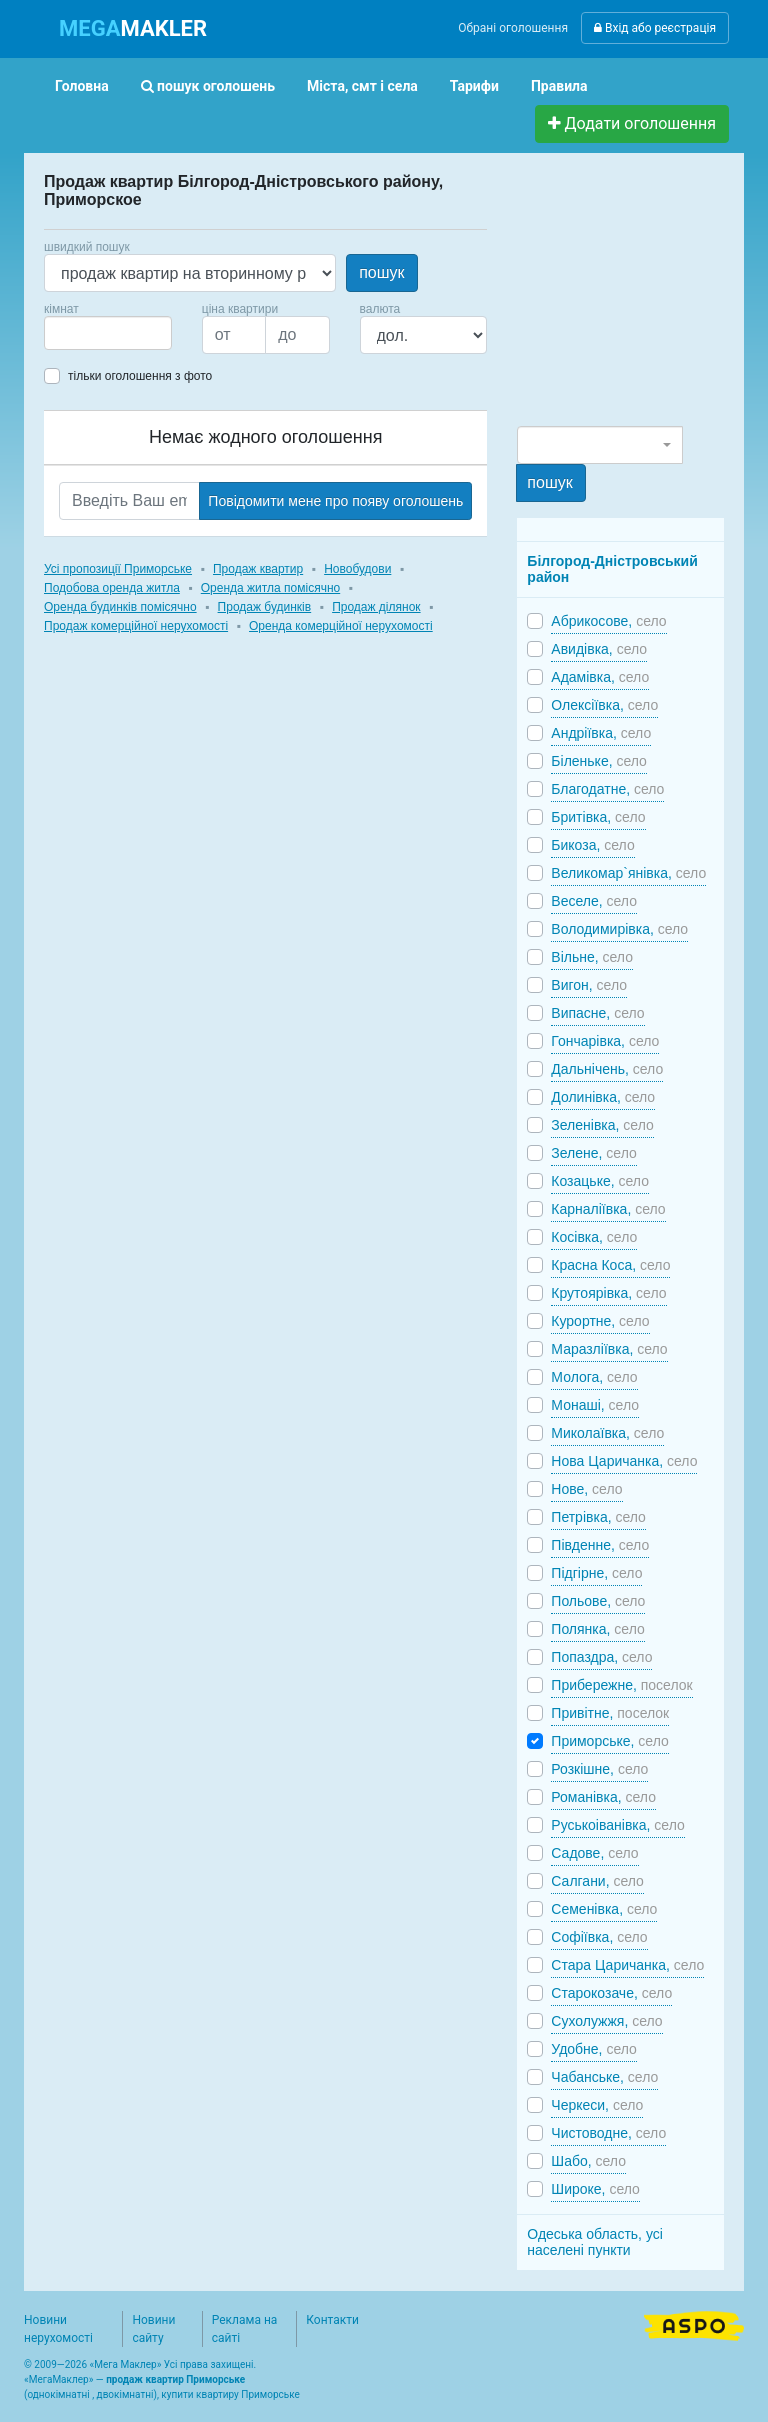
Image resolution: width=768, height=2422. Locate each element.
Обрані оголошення (513, 28)
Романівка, (603, 1797)
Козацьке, (600, 1181)
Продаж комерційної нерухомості (136, 626)
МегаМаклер (59, 2379)
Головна (82, 86)
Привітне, (610, 1713)
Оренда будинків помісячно (120, 607)
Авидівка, (599, 649)
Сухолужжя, (606, 2021)
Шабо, (588, 2161)
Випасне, (597, 1013)
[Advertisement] (642, 298)
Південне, (600, 1545)
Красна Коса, (610, 1265)
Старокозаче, (611, 1993)
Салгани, (597, 1881)
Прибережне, (621, 1685)
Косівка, (594, 1237)
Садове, (594, 1853)
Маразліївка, (609, 1349)
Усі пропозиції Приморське (118, 569)
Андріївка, (601, 733)
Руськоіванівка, (617, 1825)
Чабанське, (604, 2077)
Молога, (594, 1377)
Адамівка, (600, 677)
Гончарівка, (605, 1041)
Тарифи (474, 86)
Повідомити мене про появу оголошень (335, 501)
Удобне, (594, 2049)
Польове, (598, 1601)
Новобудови (357, 569)
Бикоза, (592, 845)
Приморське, (609, 1741)
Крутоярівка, (608, 1293)
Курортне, (600, 1321)
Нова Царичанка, (624, 1461)
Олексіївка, (604, 705)
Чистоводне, (608, 2133)
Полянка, (597, 1629)
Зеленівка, (602, 1125)
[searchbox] (80, 333)
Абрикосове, (608, 621)
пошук (381, 272)
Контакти (332, 2320)
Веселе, (594, 901)
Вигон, (589, 985)
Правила (559, 86)
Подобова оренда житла (112, 588)
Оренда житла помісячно (270, 588)
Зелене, (593, 1153)
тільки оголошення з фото (140, 376)
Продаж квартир (258, 569)
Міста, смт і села (362, 86)
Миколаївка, (607, 1433)
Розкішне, (599, 1769)
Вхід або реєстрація (655, 28)
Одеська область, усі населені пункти (595, 2242)
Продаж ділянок (376, 607)
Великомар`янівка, (628, 873)
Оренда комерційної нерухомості (341, 626)
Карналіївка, (608, 1209)
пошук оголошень (208, 86)
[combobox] (108, 333)
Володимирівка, (619, 929)
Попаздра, (601, 1657)
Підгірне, (596, 1573)
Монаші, (595, 1405)
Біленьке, (599, 761)
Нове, (586, 1489)
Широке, (595, 2189)
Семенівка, (604, 1909)
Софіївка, (599, 1937)
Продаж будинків (265, 607)
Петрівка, (598, 1517)
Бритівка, (598, 817)
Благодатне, (607, 789)
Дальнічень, (607, 1069)
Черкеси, (597, 2105)
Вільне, (592, 957)
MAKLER (133, 28)
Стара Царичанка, (627, 1965)
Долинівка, (603, 1097)
